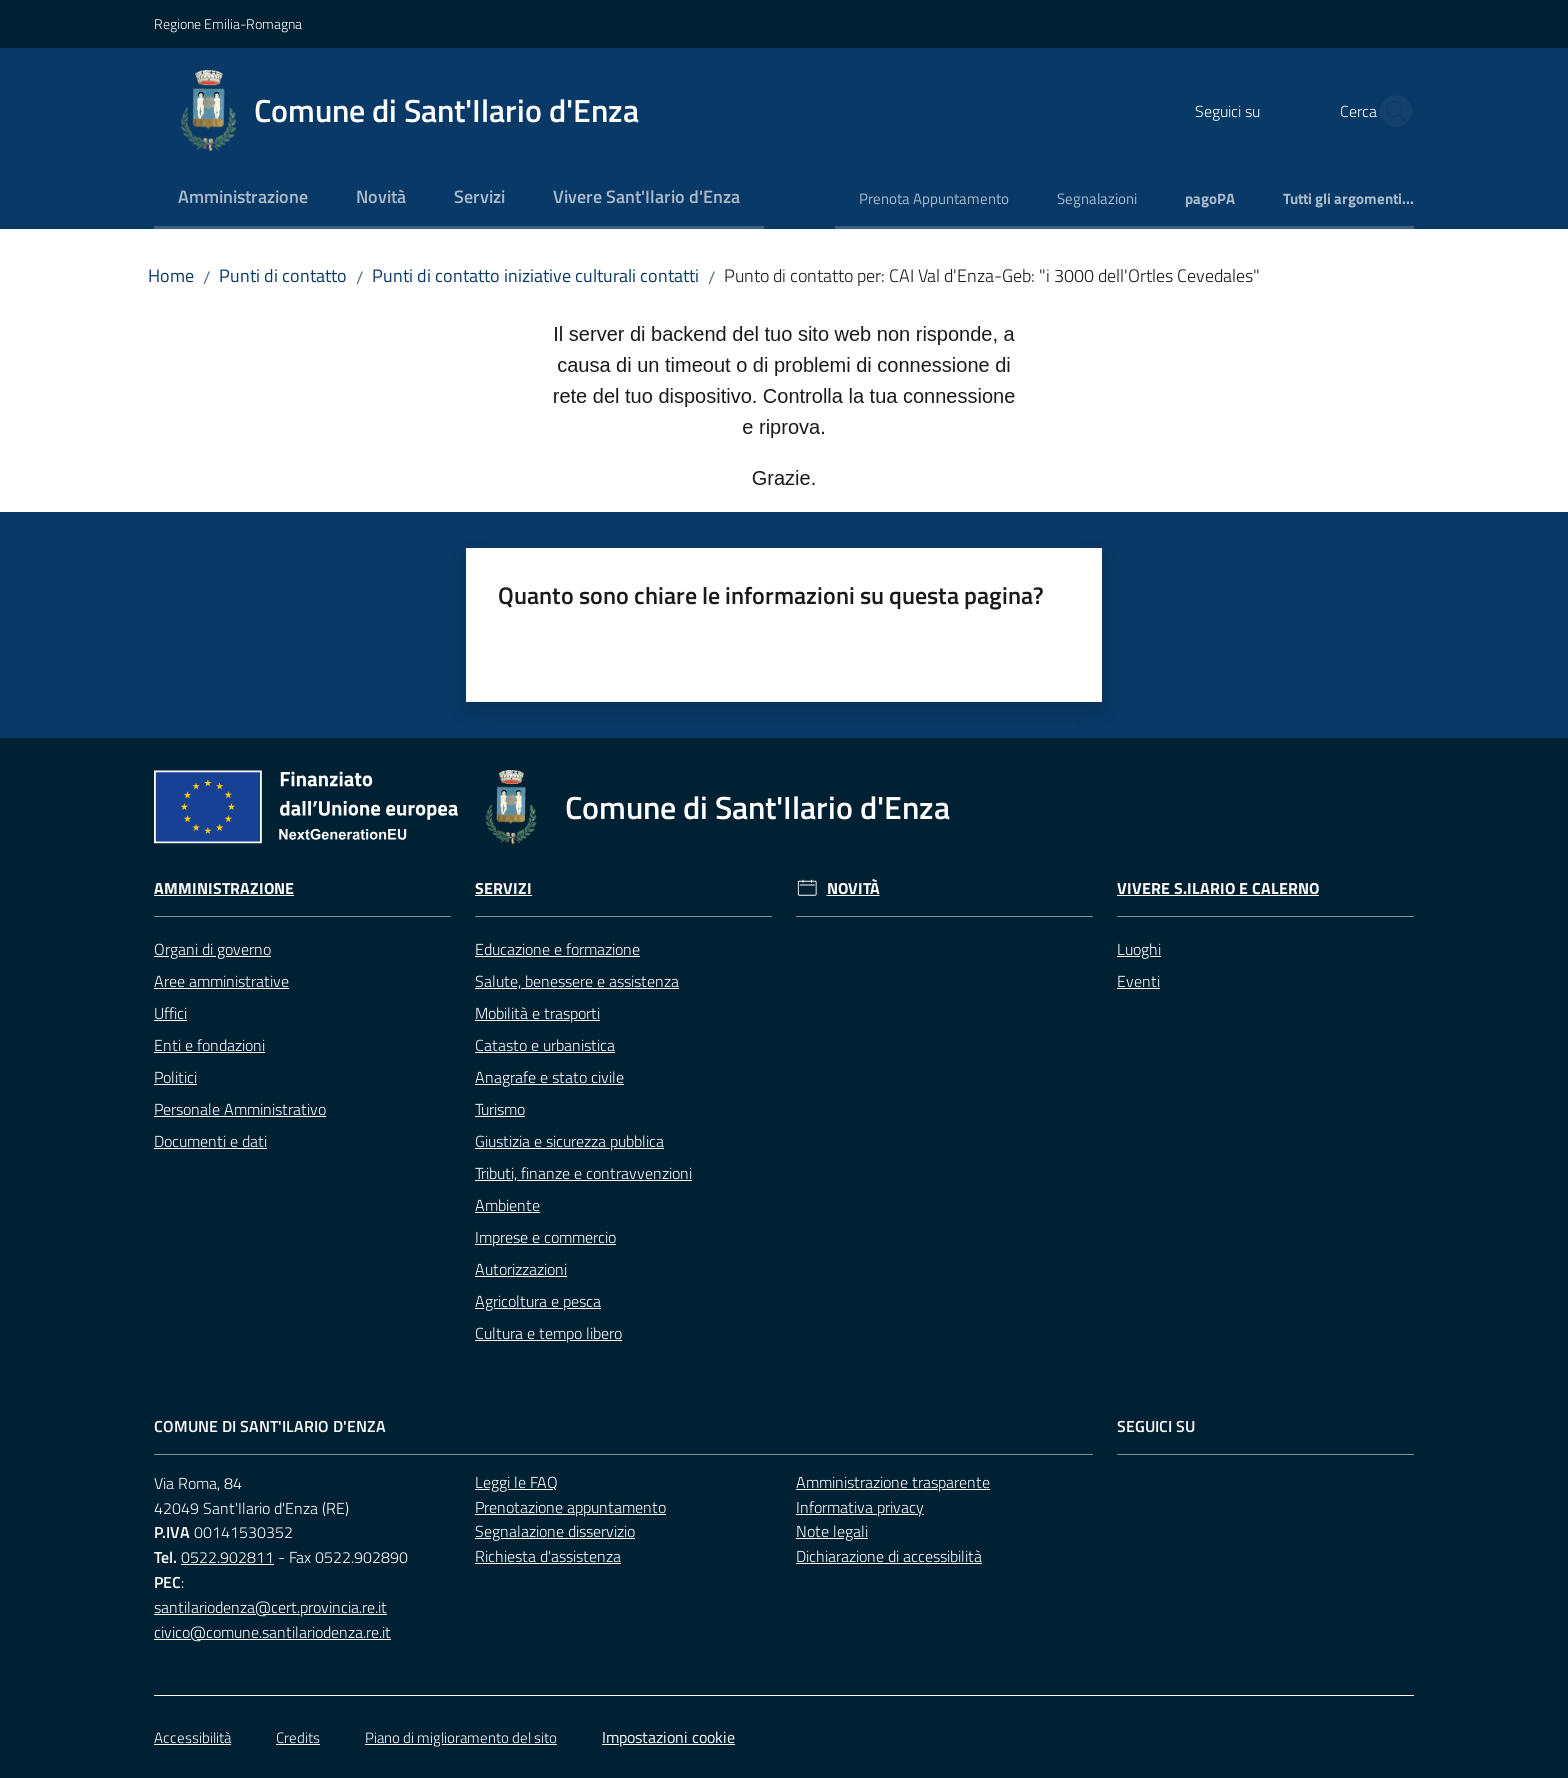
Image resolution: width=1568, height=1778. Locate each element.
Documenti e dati (210, 1141)
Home (171, 275)
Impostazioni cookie (668, 1737)
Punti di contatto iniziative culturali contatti (535, 275)
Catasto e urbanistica (545, 1045)
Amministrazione (224, 888)
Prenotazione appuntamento (570, 1507)
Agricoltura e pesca (538, 1301)
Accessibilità (192, 1737)
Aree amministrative (221, 981)
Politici (175, 1077)
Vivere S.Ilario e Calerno (1218, 888)
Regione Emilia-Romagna (228, 23)
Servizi (503, 888)
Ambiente (507, 1205)
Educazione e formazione (557, 949)
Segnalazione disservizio (555, 1531)
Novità (853, 888)
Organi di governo (212, 949)
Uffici (170, 1013)
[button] (1390, 111)
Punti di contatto (283, 275)
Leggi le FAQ (516, 1482)
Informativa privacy (860, 1507)
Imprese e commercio (545, 1237)
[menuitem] (243, 198)
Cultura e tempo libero (548, 1333)
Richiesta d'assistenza (548, 1556)
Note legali (832, 1531)
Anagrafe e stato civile (549, 1077)
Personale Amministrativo (240, 1109)
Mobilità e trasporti (537, 1013)
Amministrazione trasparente (893, 1482)
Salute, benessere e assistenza (577, 981)
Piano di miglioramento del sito (461, 1737)
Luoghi (1139, 949)
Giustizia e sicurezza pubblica (569, 1141)
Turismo (500, 1109)
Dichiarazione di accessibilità (889, 1556)
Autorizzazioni (521, 1269)
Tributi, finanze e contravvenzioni (583, 1173)
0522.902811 (227, 1557)
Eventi (1138, 981)
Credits (298, 1737)
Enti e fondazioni (209, 1045)
